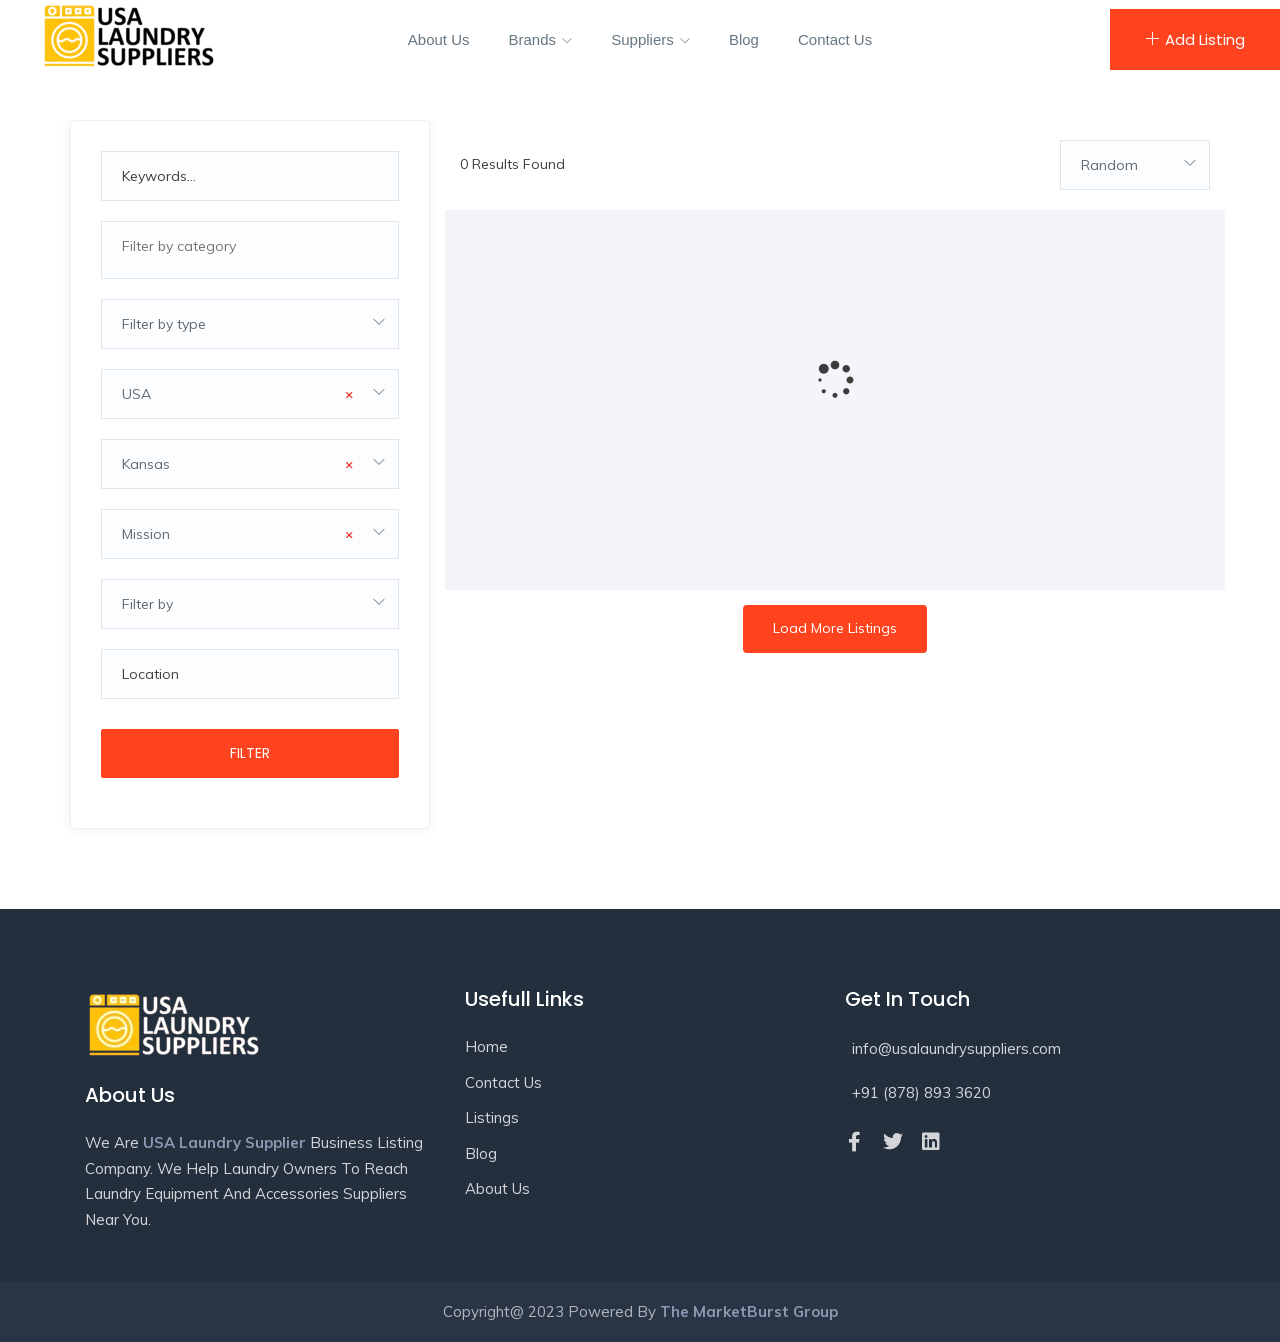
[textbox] (250, 246)
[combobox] (250, 250)
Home (486, 1046)
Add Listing (1195, 39)
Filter (250, 753)
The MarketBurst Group (749, 1311)
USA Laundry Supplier (224, 1142)
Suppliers (650, 39)
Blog (744, 39)
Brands (541, 39)
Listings (492, 1117)
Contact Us (835, 39)
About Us (439, 39)
